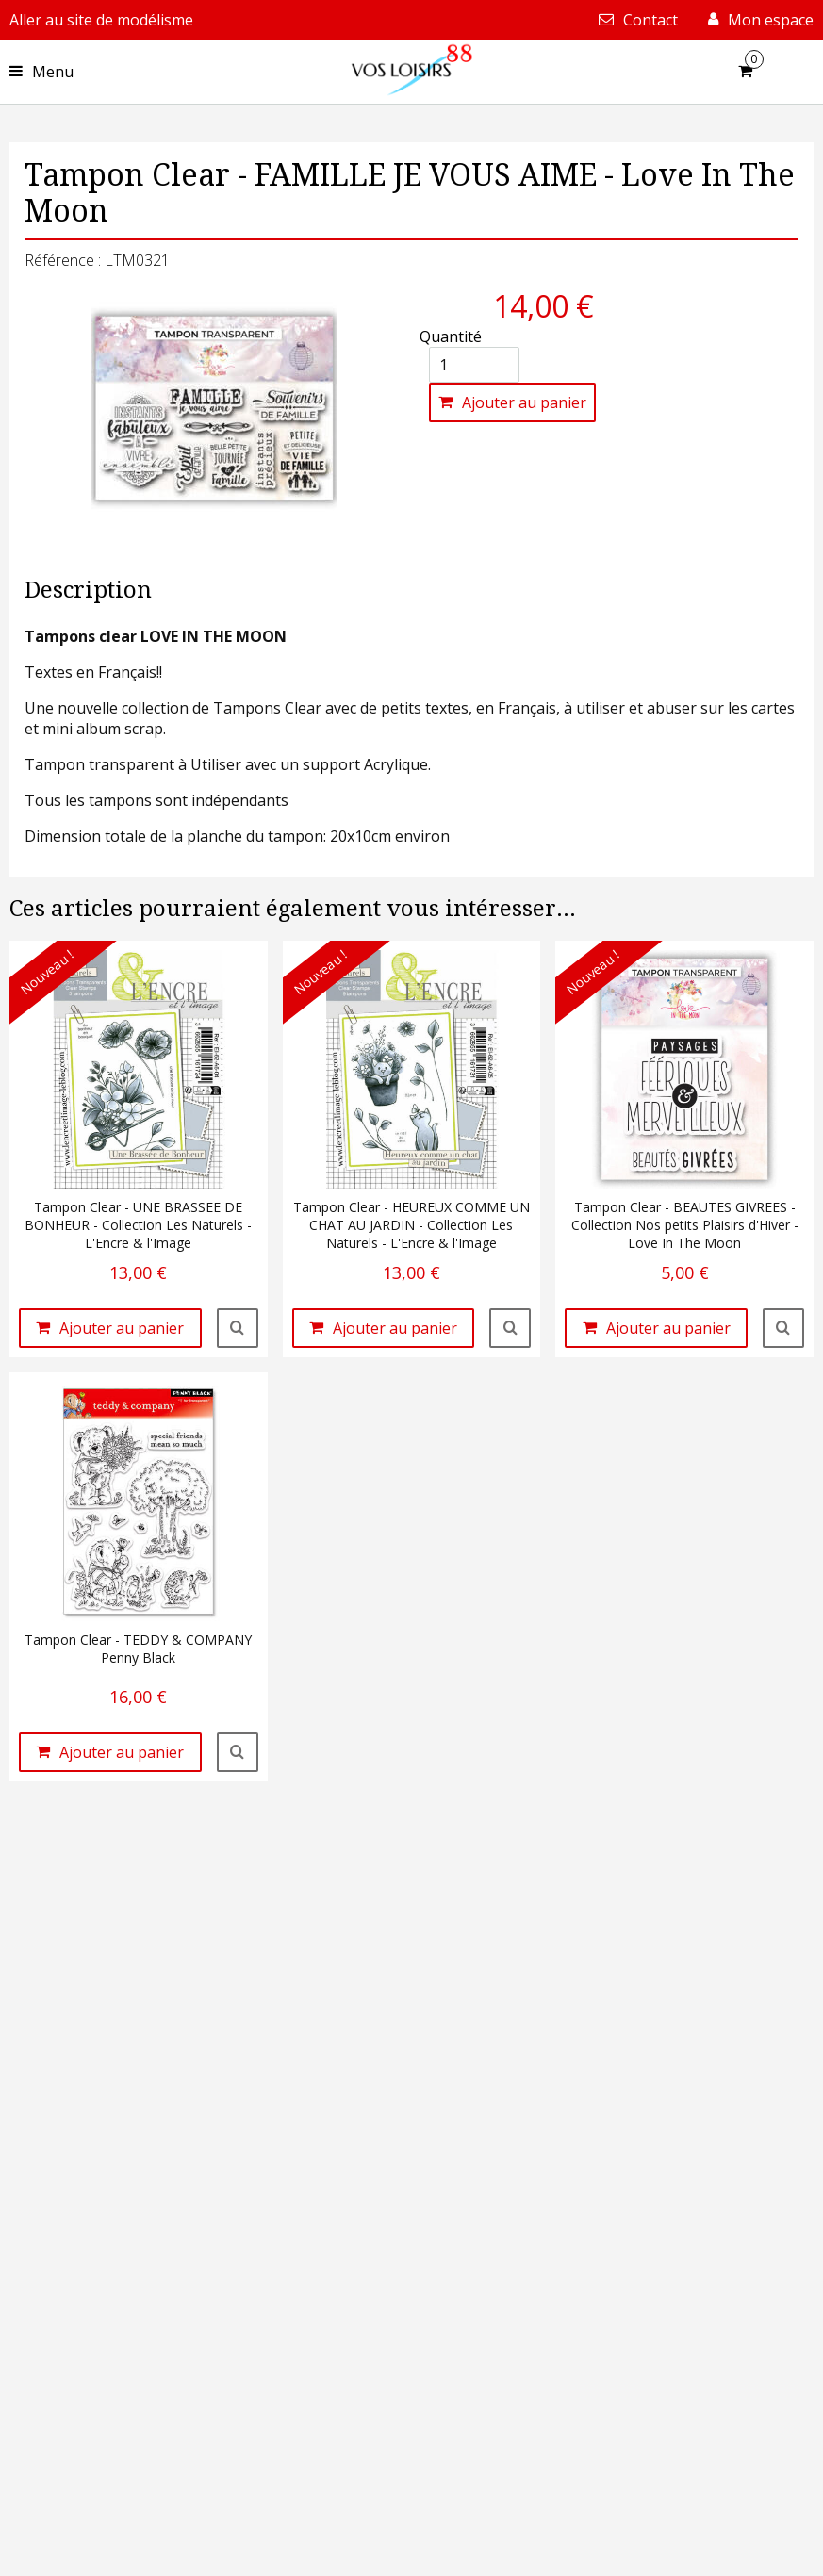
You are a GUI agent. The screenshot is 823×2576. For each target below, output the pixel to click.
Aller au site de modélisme (101, 19)
